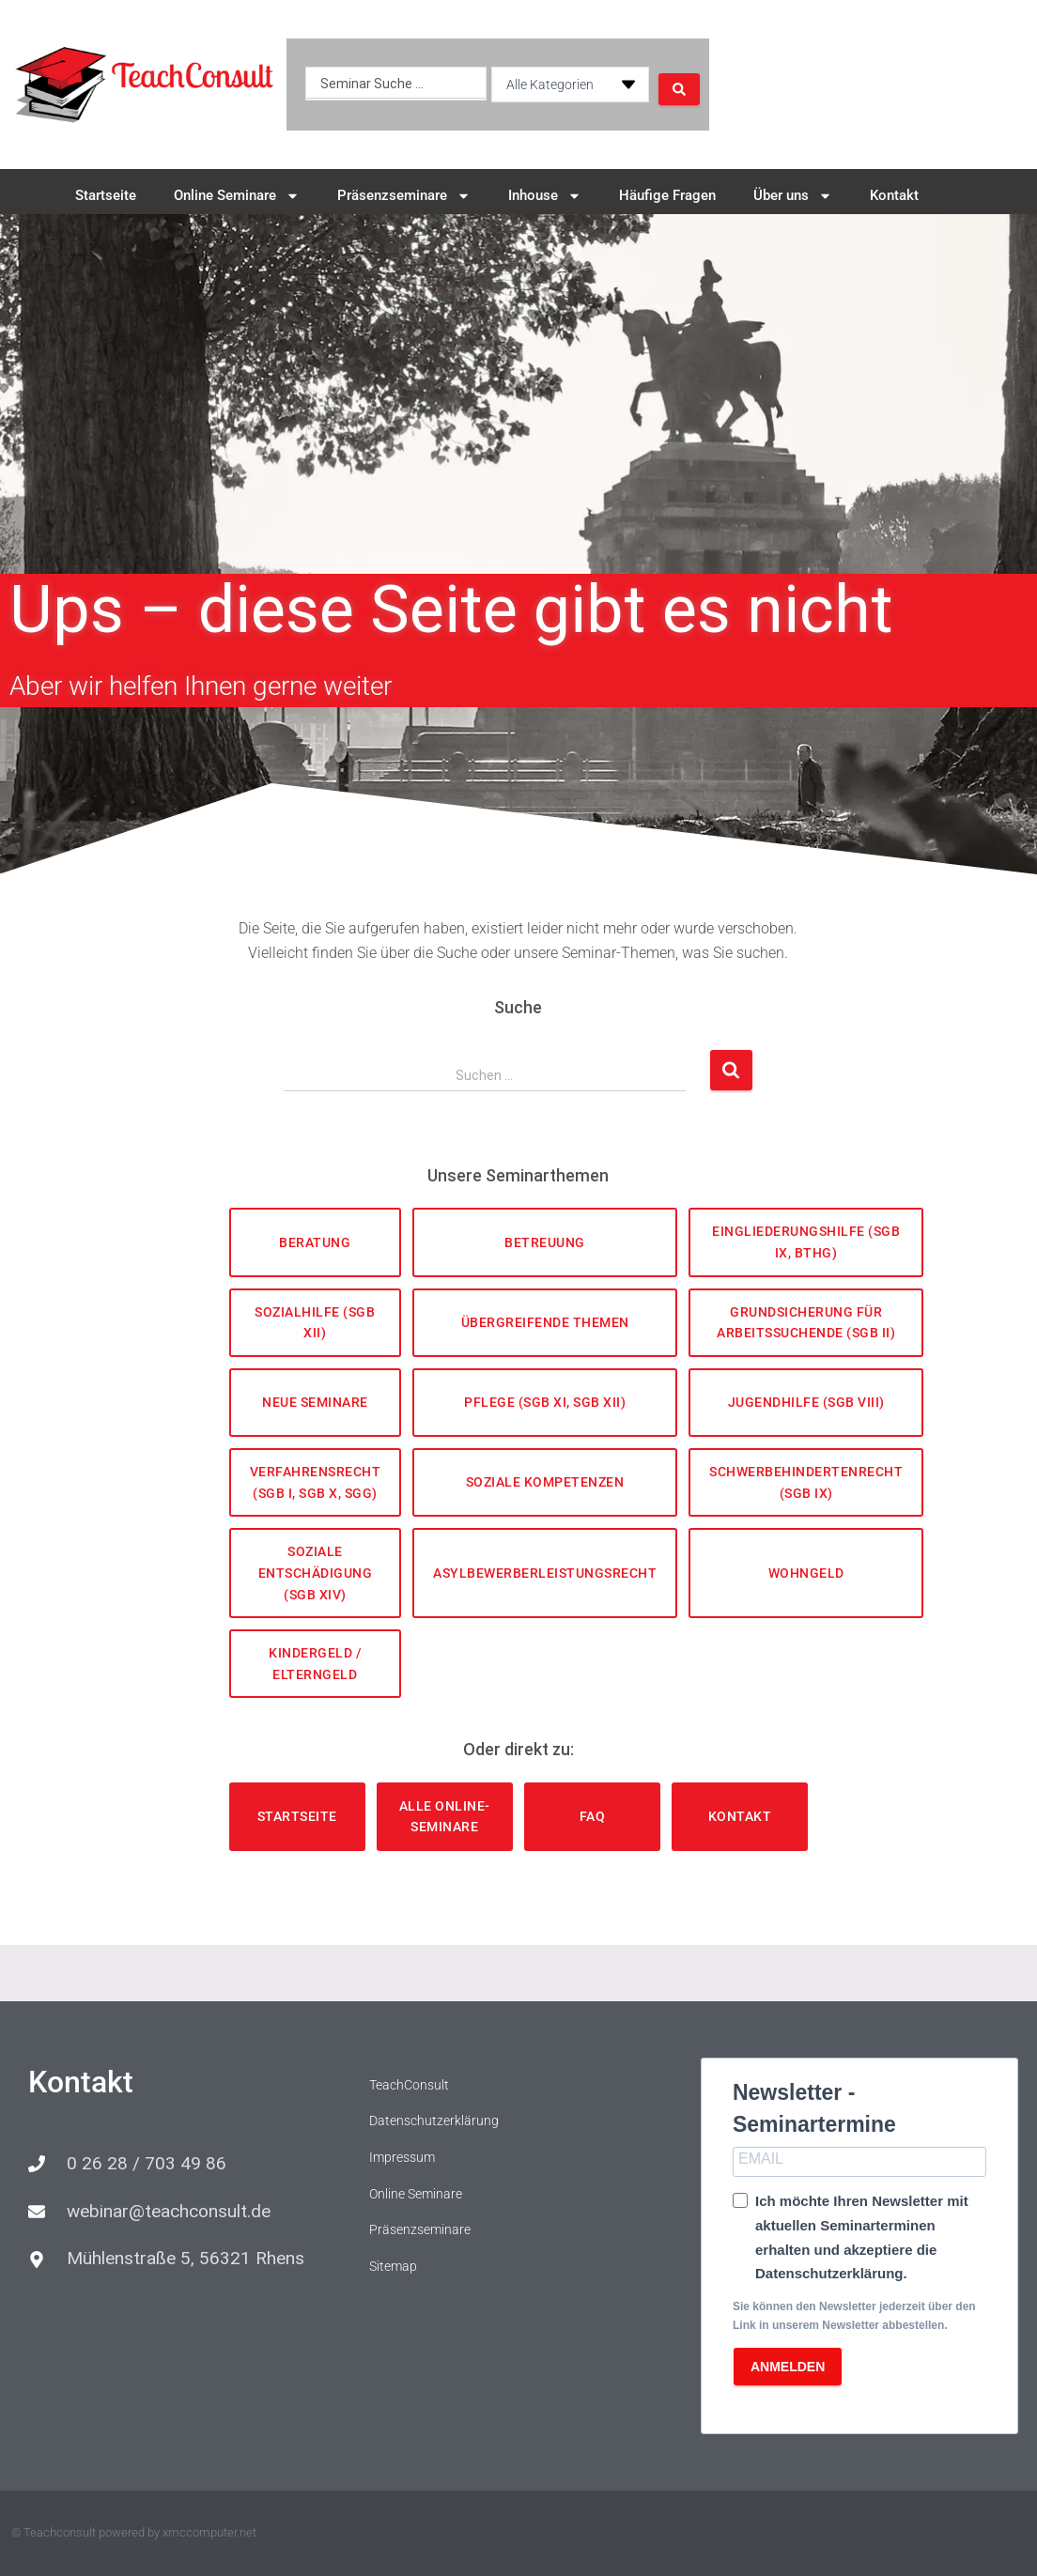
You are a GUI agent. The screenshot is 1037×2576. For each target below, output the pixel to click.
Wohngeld (806, 1573)
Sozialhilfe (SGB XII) (315, 1322)
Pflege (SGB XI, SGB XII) (545, 1402)
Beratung (314, 1242)
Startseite (105, 195)
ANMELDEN (788, 2366)
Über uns (792, 195)
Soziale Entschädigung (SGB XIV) (315, 1572)
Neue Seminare (315, 1402)
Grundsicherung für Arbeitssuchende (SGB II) (806, 1322)
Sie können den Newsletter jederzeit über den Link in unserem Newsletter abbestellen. (854, 2315)
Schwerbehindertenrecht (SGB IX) (806, 1482)
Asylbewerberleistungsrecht (545, 1573)
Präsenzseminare (404, 195)
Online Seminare (237, 195)
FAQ (593, 1816)
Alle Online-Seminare (444, 1816)
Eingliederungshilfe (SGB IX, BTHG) (806, 1242)
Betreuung (544, 1242)
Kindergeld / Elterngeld (315, 1663)
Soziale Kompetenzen (545, 1481)
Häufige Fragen (667, 195)
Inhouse (544, 195)
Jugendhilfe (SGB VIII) (806, 1402)
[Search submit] (678, 84)
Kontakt (894, 195)
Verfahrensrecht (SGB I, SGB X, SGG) (315, 1482)
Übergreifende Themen (545, 1322)
